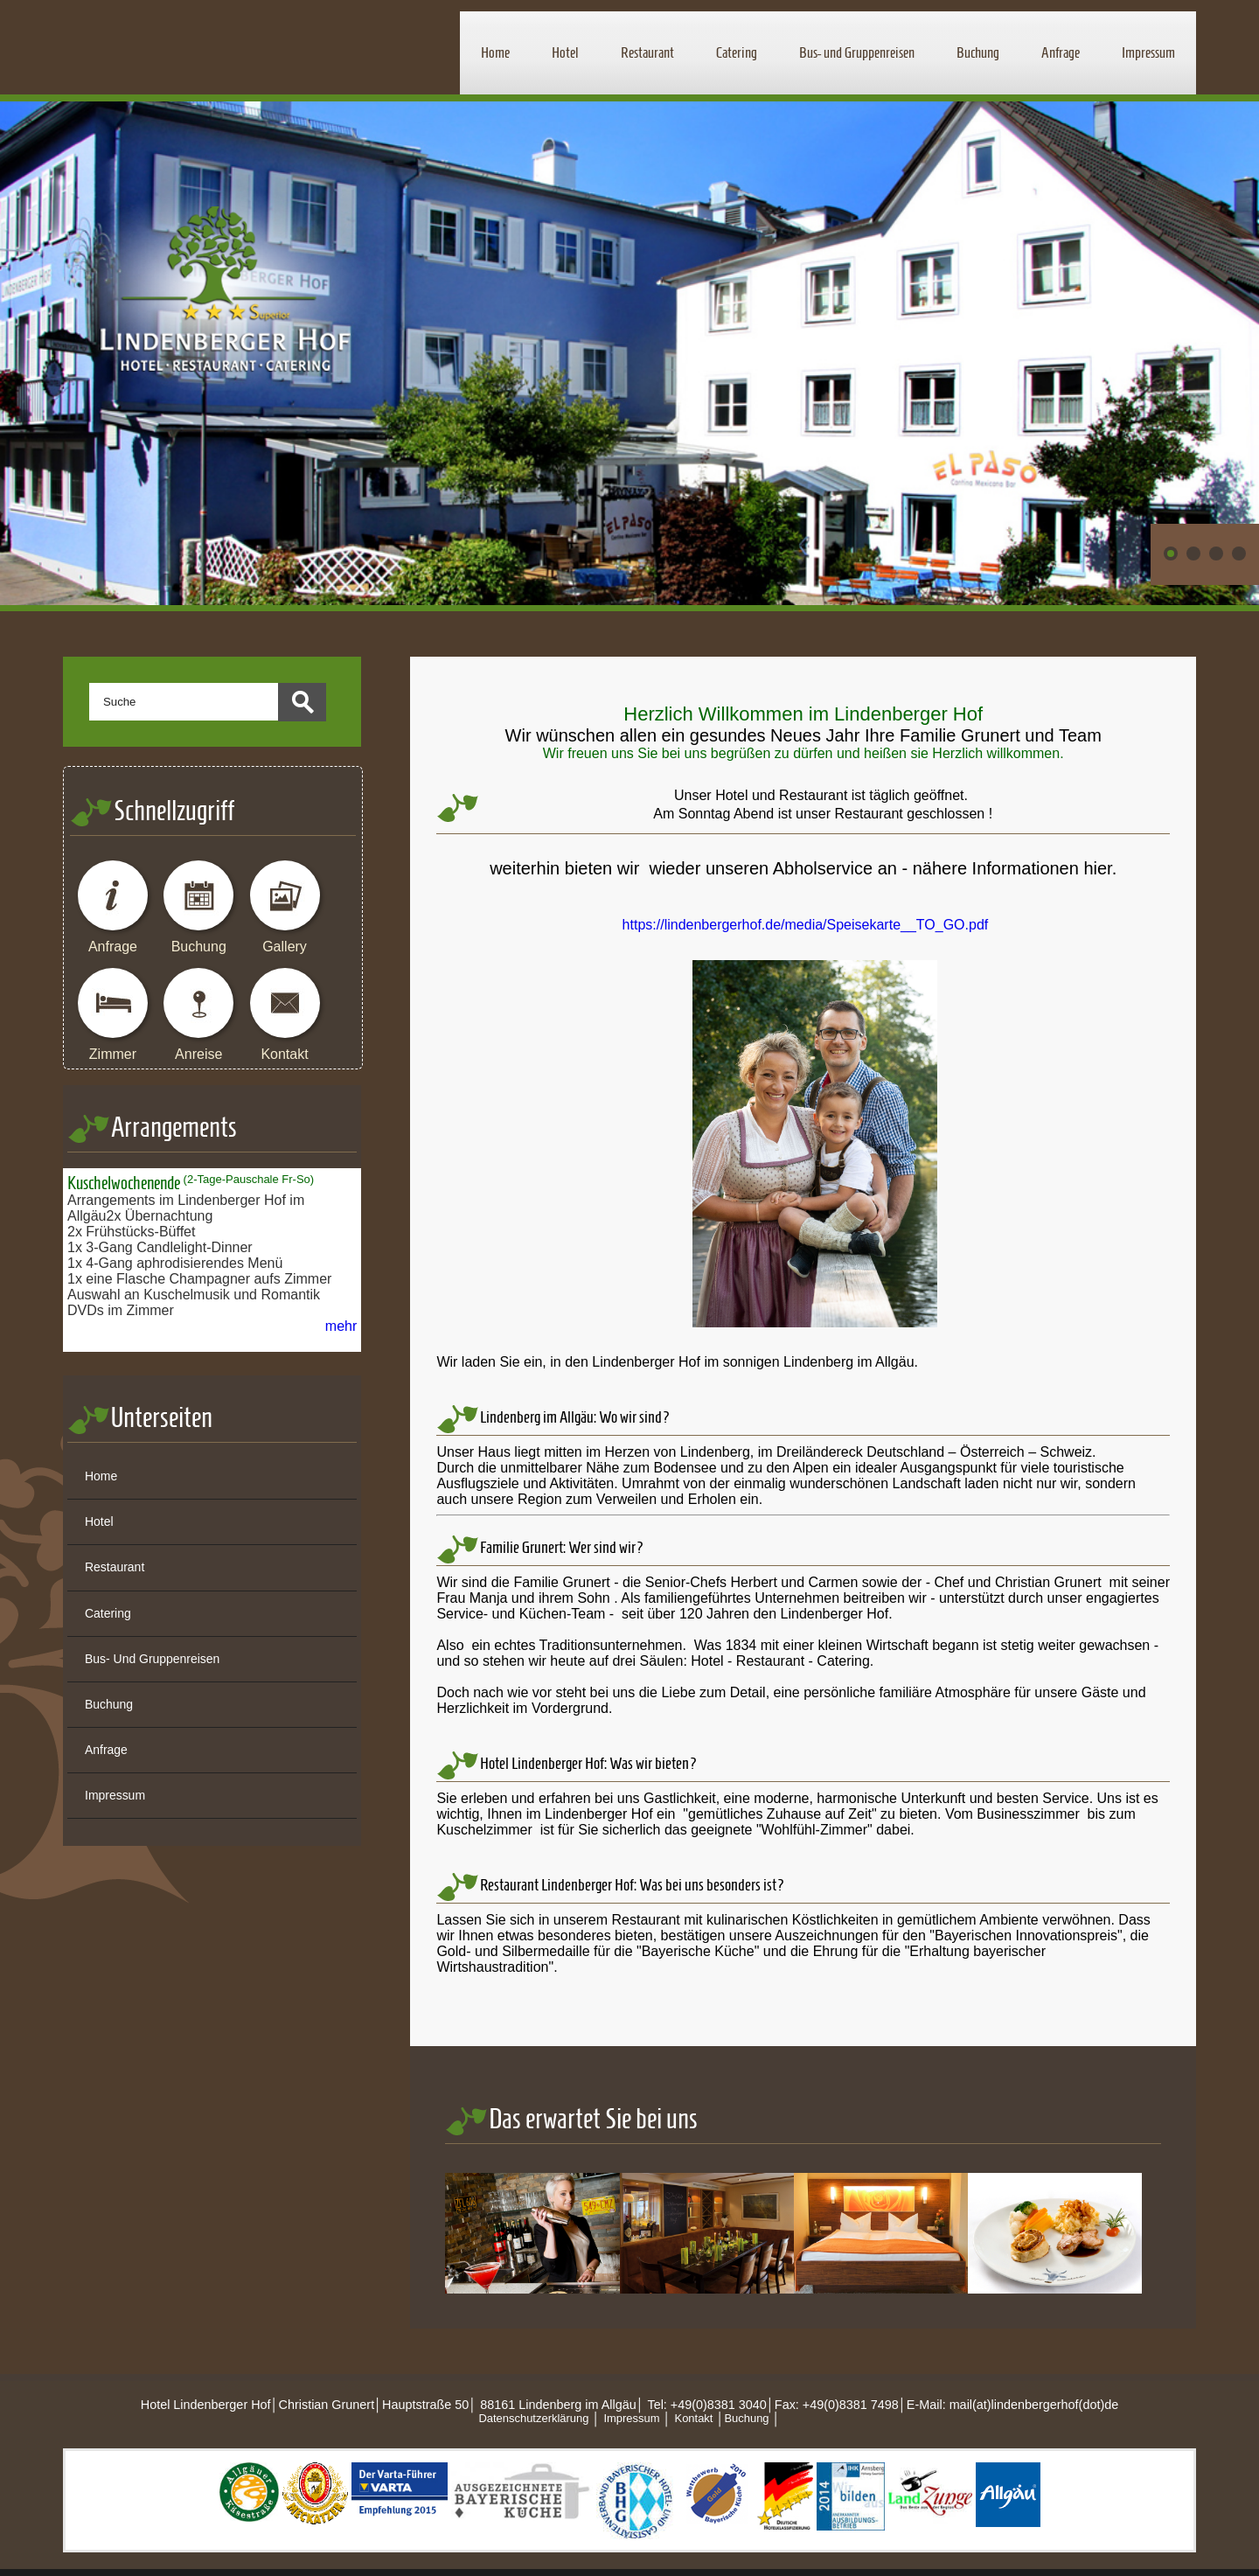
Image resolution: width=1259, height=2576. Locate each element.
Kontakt (284, 1054)
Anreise (198, 1054)
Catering (736, 52)
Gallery (284, 946)
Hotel (565, 52)
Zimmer (112, 1054)
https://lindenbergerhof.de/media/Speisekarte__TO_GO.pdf (806, 924)
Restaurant (647, 52)
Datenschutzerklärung (533, 2418)
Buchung (977, 52)
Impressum (1148, 52)
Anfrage (1060, 52)
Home (495, 52)
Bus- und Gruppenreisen (857, 52)
